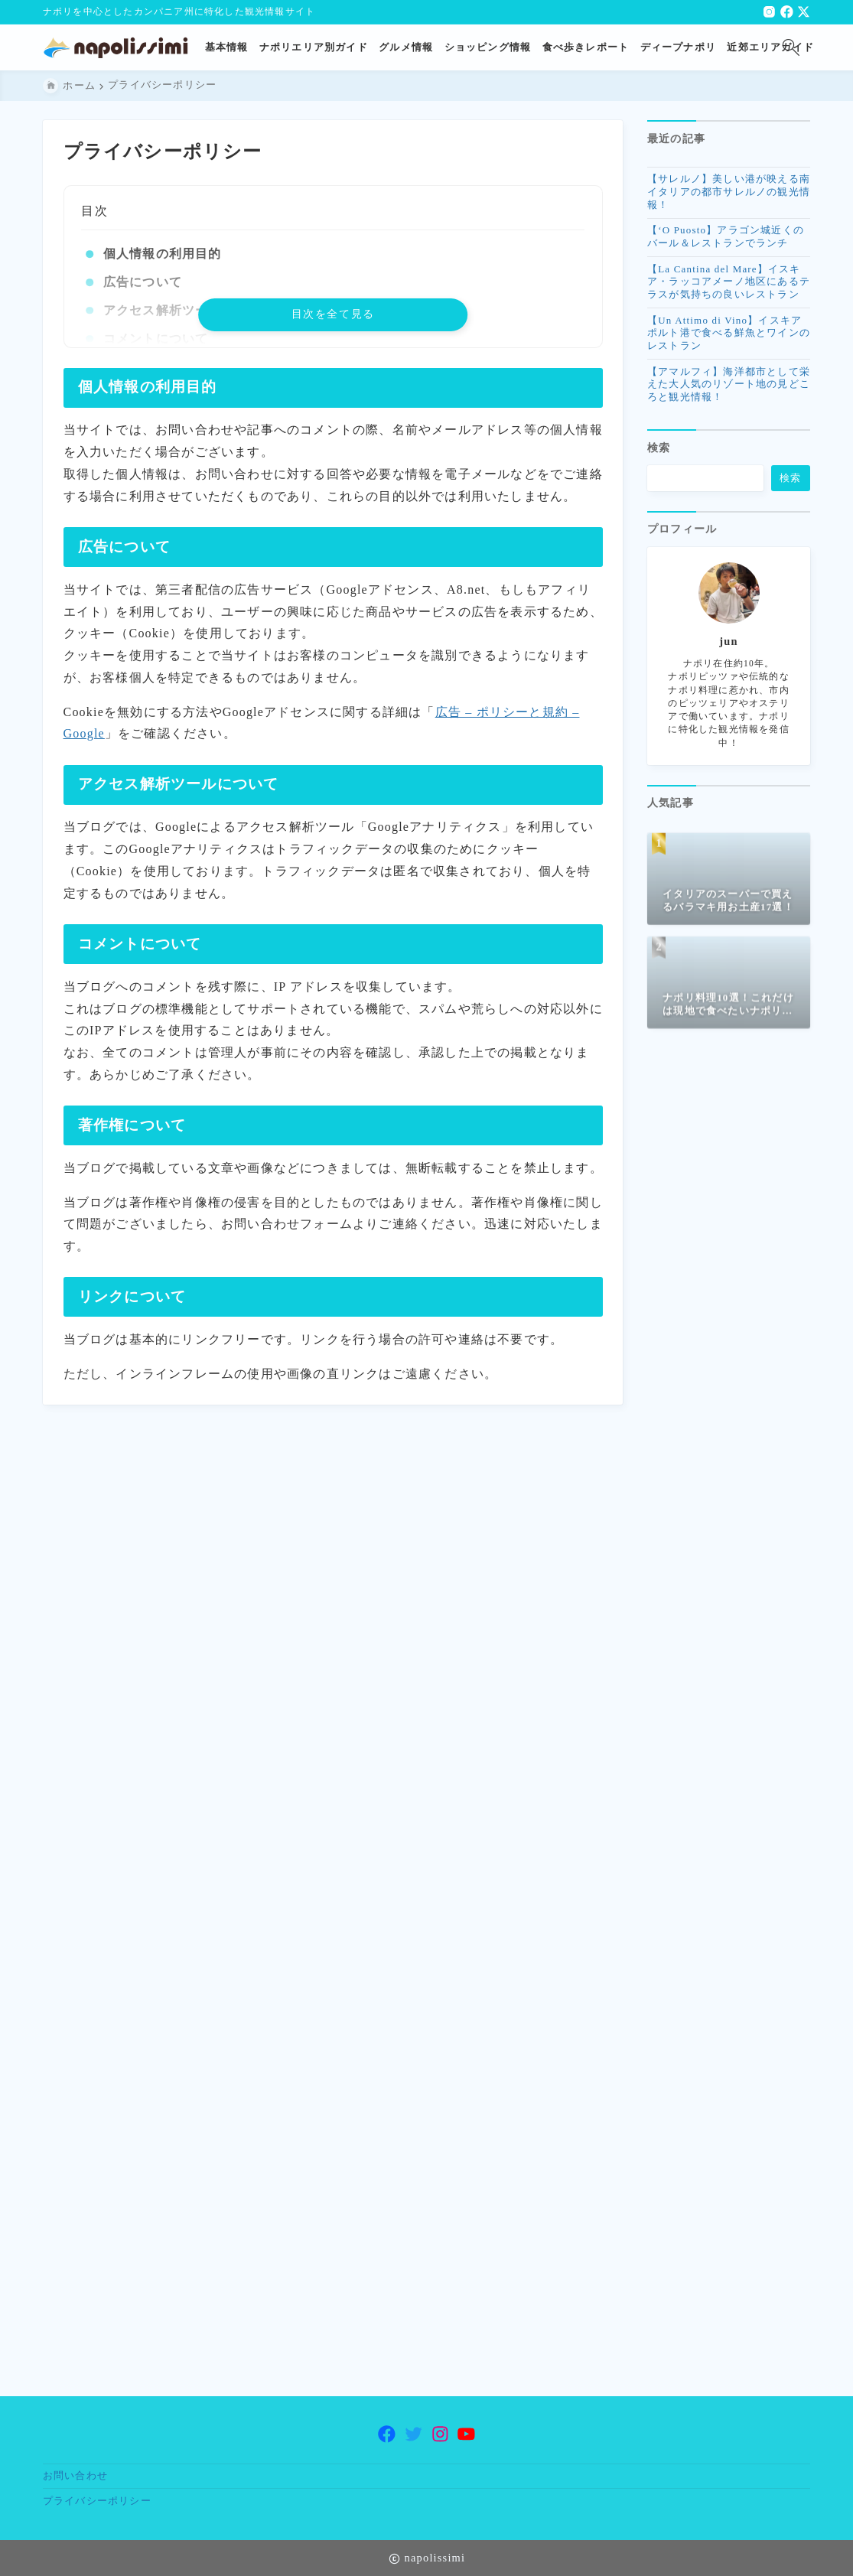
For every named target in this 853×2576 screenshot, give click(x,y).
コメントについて (155, 338)
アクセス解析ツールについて (188, 310)
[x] (803, 11)
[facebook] (786, 11)
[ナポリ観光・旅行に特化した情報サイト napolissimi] (121, 48)
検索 (658, 457)
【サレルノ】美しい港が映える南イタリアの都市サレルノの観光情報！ (728, 198)
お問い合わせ (75, 2475)
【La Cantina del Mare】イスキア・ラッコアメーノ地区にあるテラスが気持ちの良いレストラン (728, 288)
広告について (142, 281)
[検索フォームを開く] (791, 47)
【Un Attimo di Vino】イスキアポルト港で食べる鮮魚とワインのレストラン (728, 339)
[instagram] (769, 11)
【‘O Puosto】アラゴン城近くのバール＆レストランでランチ (725, 243)
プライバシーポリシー (97, 2501)
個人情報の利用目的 (162, 254)
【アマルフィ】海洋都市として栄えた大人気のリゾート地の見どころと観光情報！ (728, 390)
